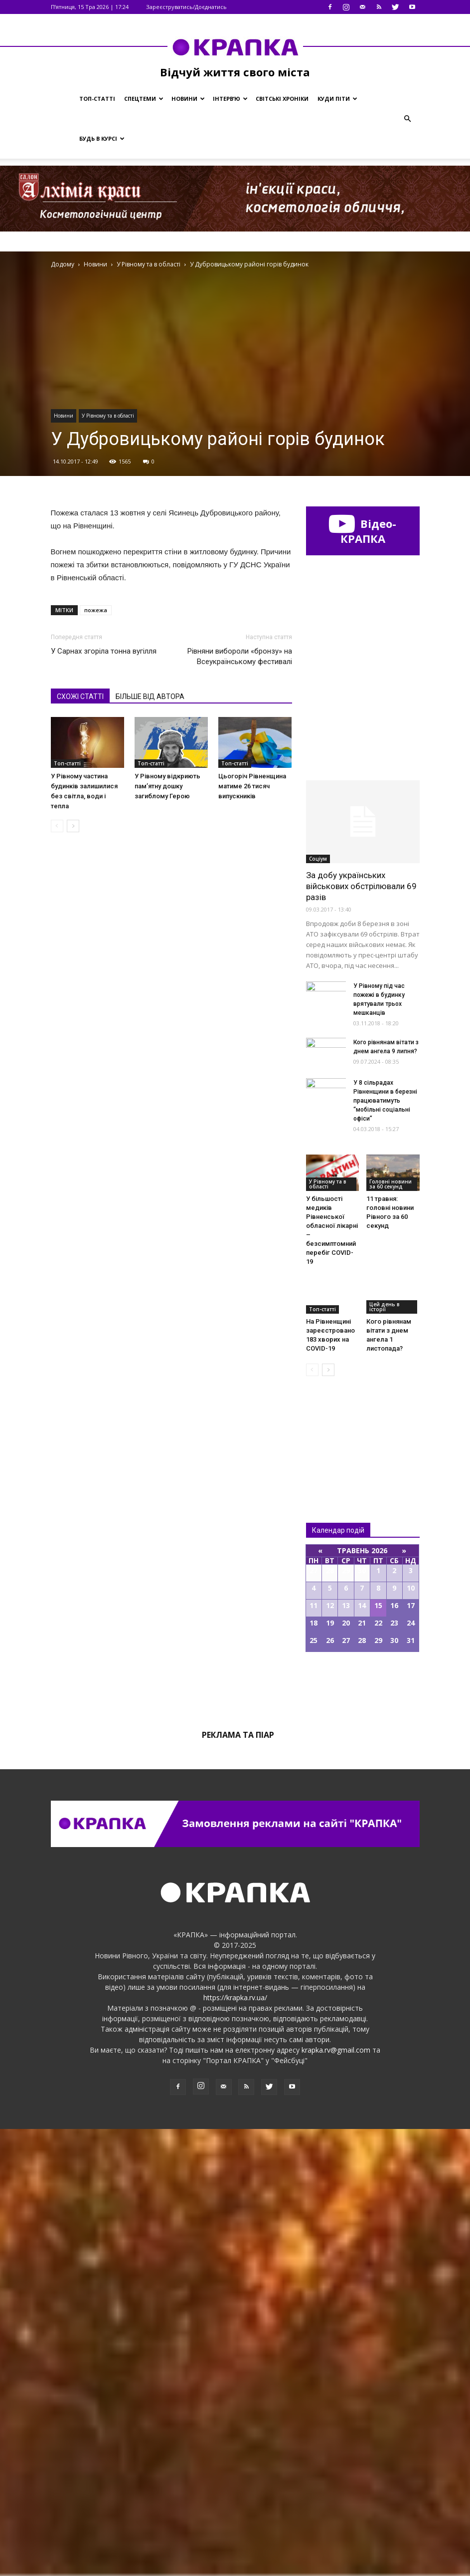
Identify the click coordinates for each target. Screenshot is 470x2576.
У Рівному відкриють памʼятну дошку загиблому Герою (167, 786)
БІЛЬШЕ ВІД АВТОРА (150, 697)
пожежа (95, 610)
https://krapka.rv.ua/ (235, 2444)
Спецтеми (143, 98)
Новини (188, 98)
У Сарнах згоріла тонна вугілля (104, 651)
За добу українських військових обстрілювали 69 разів (361, 1333)
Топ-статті (97, 98)
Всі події (363, 2132)
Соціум (318, 1305)
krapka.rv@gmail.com (336, 2497)
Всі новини (339, 1879)
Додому (62, 264)
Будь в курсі (102, 138)
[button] (408, 119)
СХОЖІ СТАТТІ (80, 697)
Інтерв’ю (230, 98)
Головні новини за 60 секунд (390, 1631)
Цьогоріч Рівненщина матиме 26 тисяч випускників (252, 786)
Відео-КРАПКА (362, 531)
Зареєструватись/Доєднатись (186, 6)
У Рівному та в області (108, 415)
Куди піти (337, 98)
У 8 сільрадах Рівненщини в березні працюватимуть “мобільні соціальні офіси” (385, 1547)
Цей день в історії (384, 1754)
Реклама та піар (238, 2181)
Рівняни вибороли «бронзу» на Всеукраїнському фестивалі (239, 656)
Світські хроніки (282, 98)
